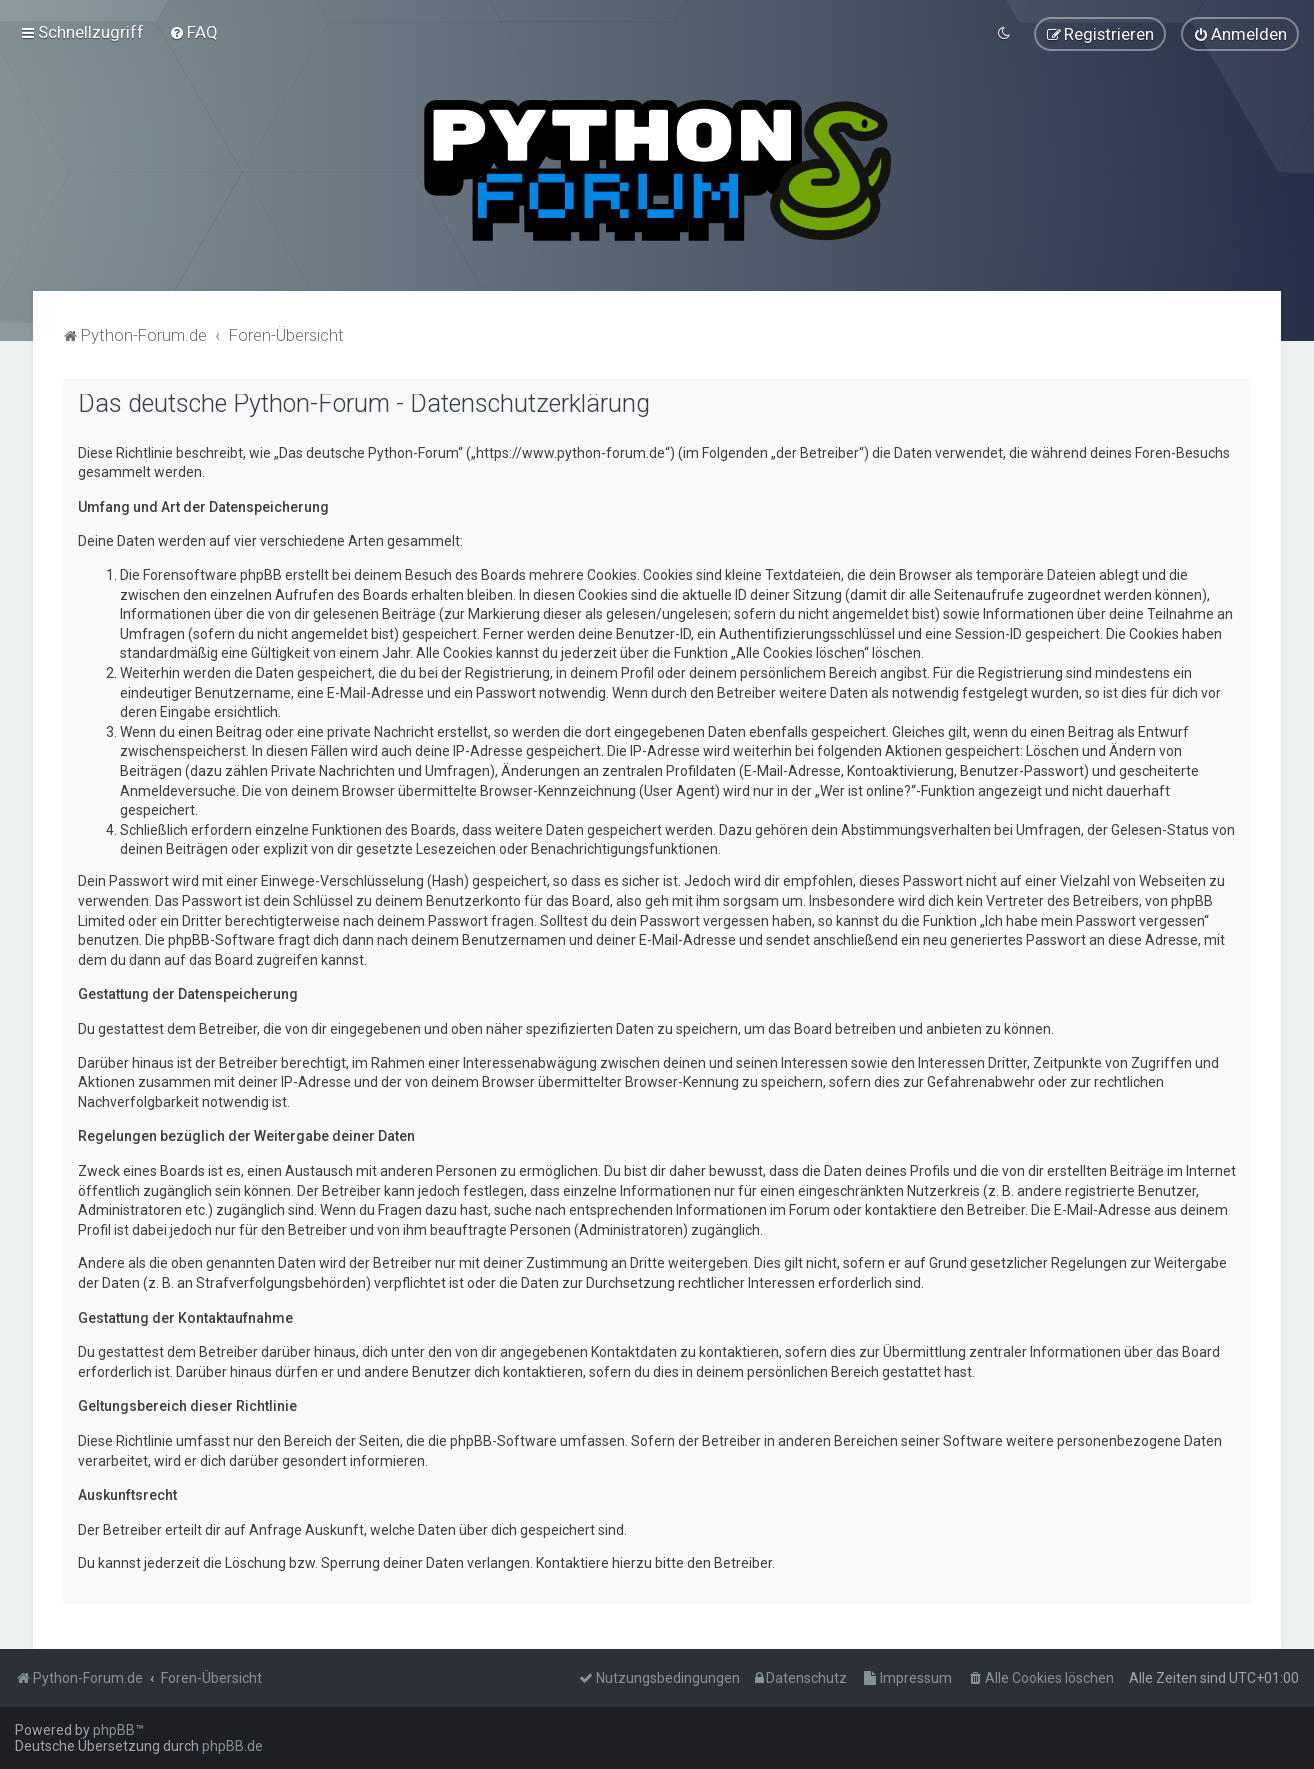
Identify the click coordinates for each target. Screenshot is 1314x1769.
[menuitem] (193, 32)
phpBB (114, 1730)
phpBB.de (232, 1746)
